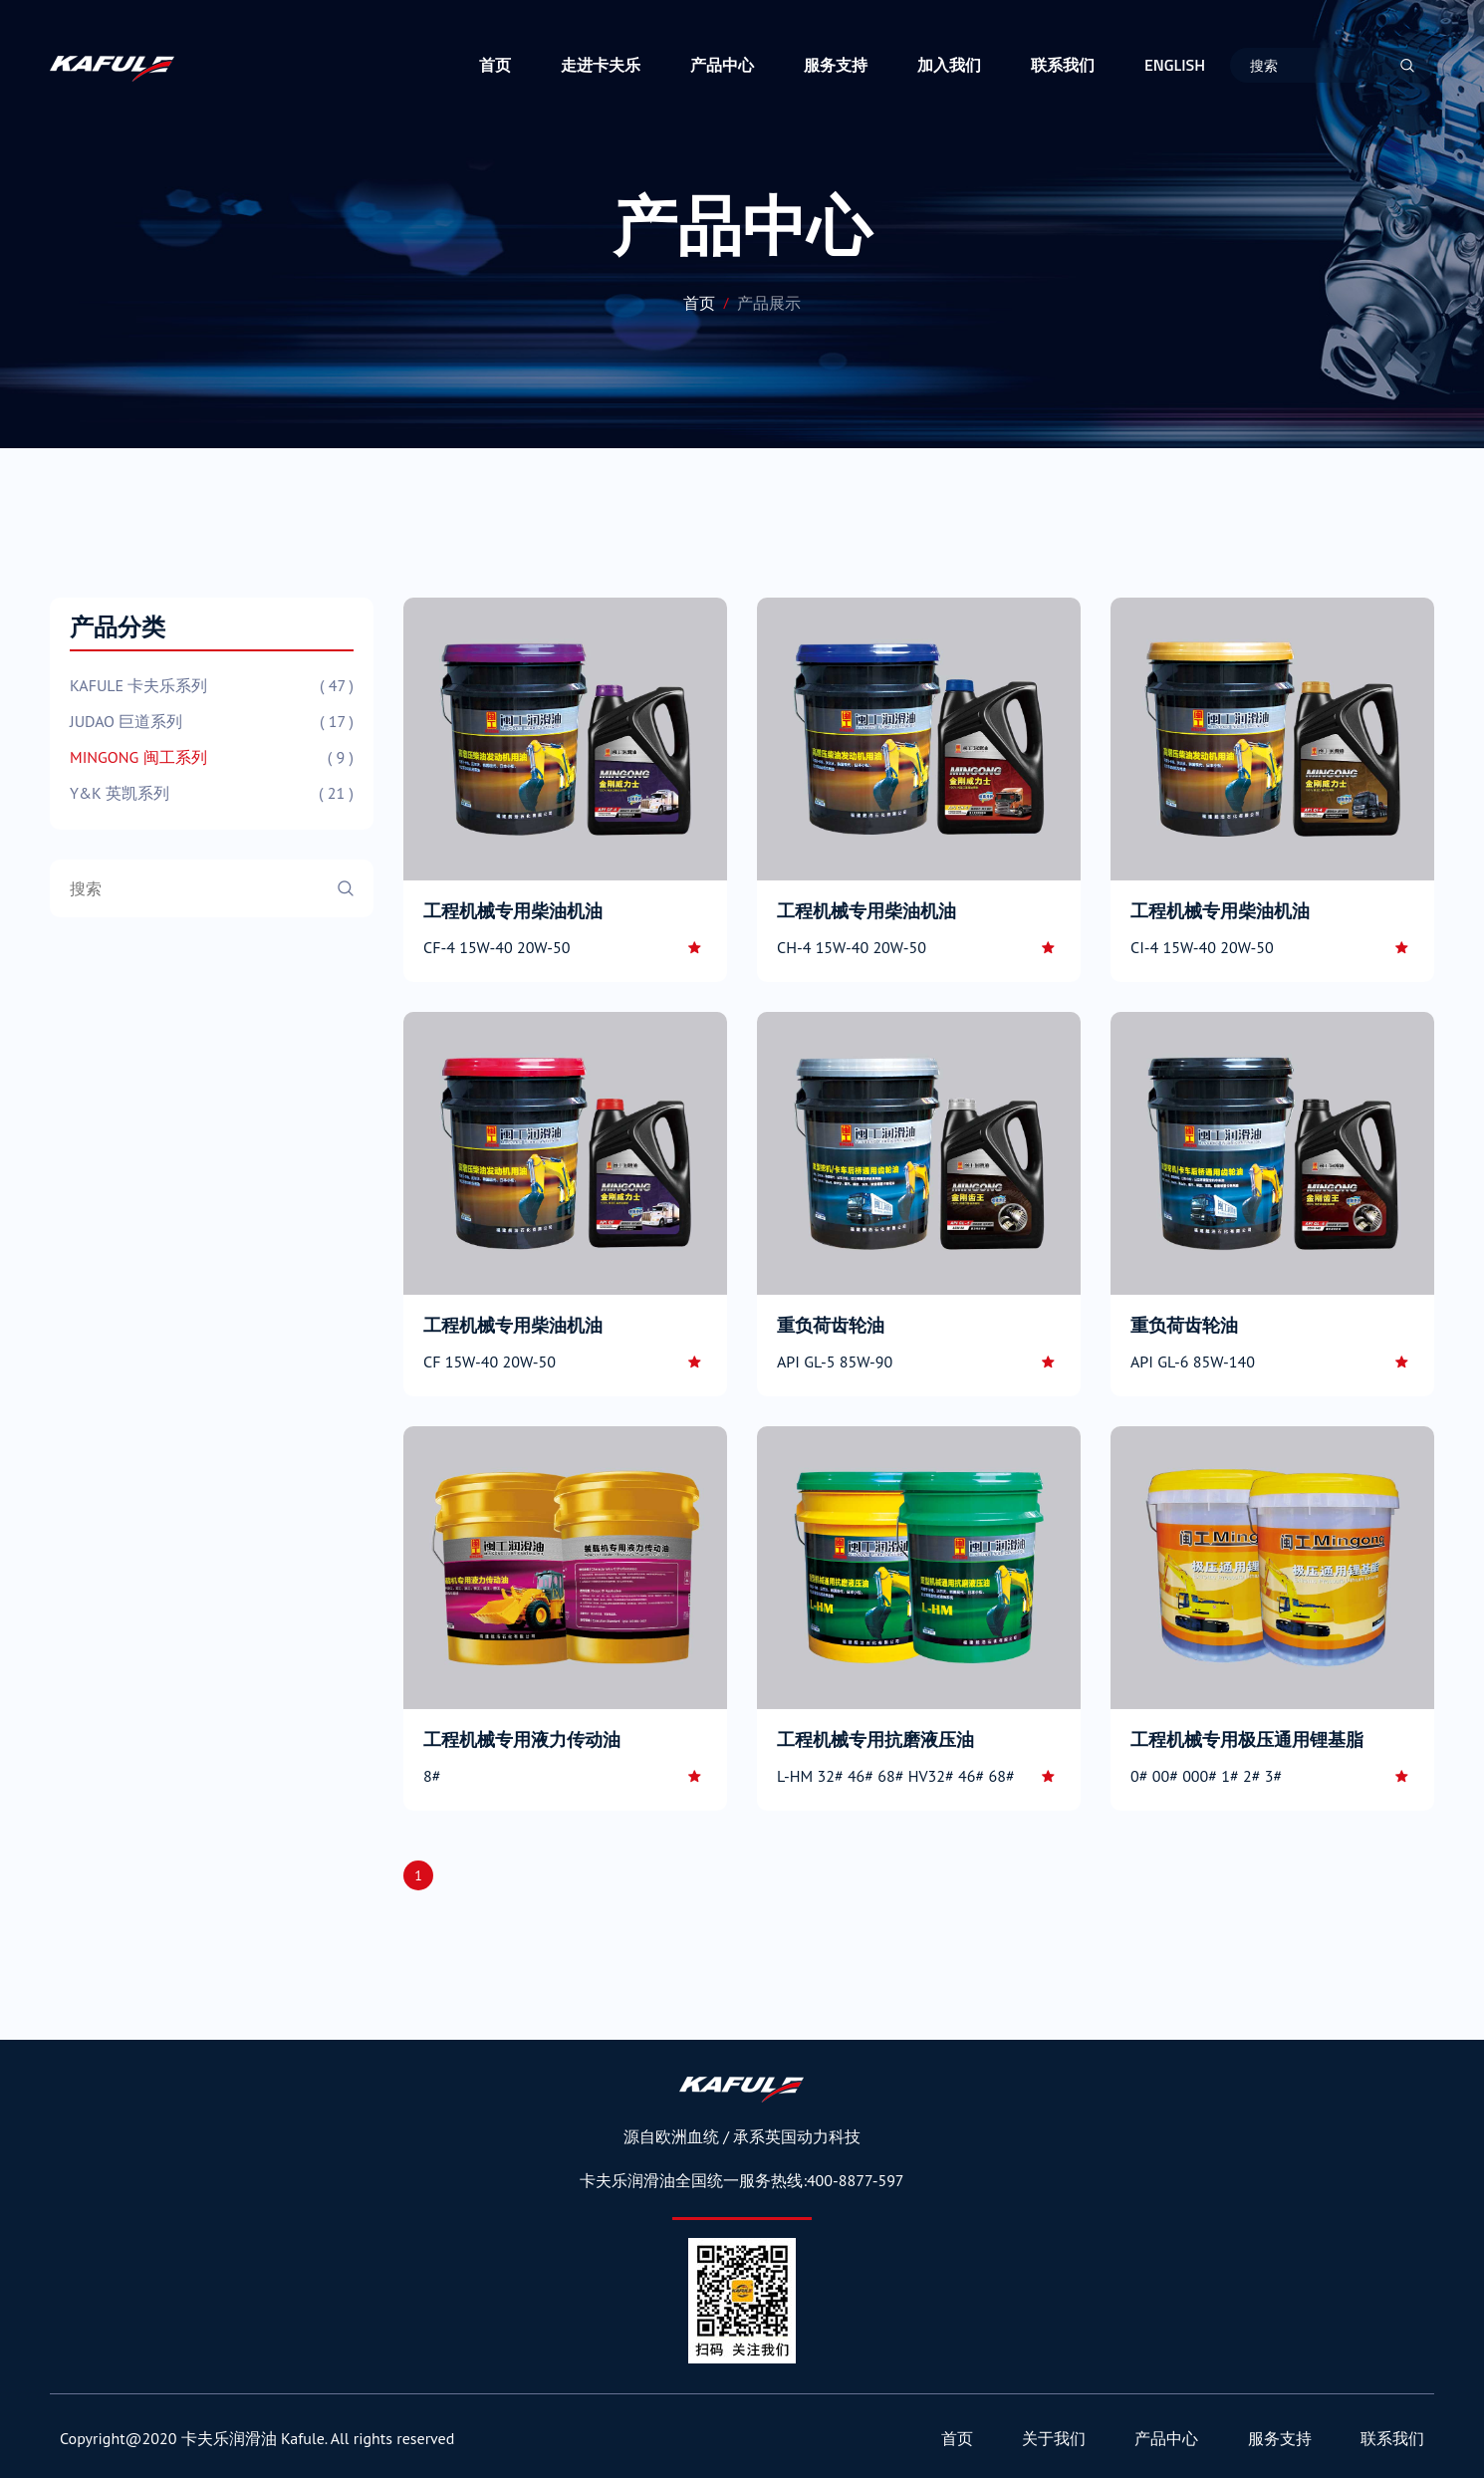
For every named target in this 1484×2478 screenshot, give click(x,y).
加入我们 (949, 65)
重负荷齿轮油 (830, 1325)
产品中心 (722, 65)
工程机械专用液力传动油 (521, 1739)
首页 (495, 65)
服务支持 (835, 65)
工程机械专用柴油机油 (513, 910)
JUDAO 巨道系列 (212, 721)
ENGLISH (1174, 65)
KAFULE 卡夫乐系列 (212, 685)
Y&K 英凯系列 (212, 793)
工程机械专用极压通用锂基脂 (1246, 1739)
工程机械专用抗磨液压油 (875, 1739)
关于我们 (1054, 2438)
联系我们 (1063, 65)
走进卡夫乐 (600, 65)
